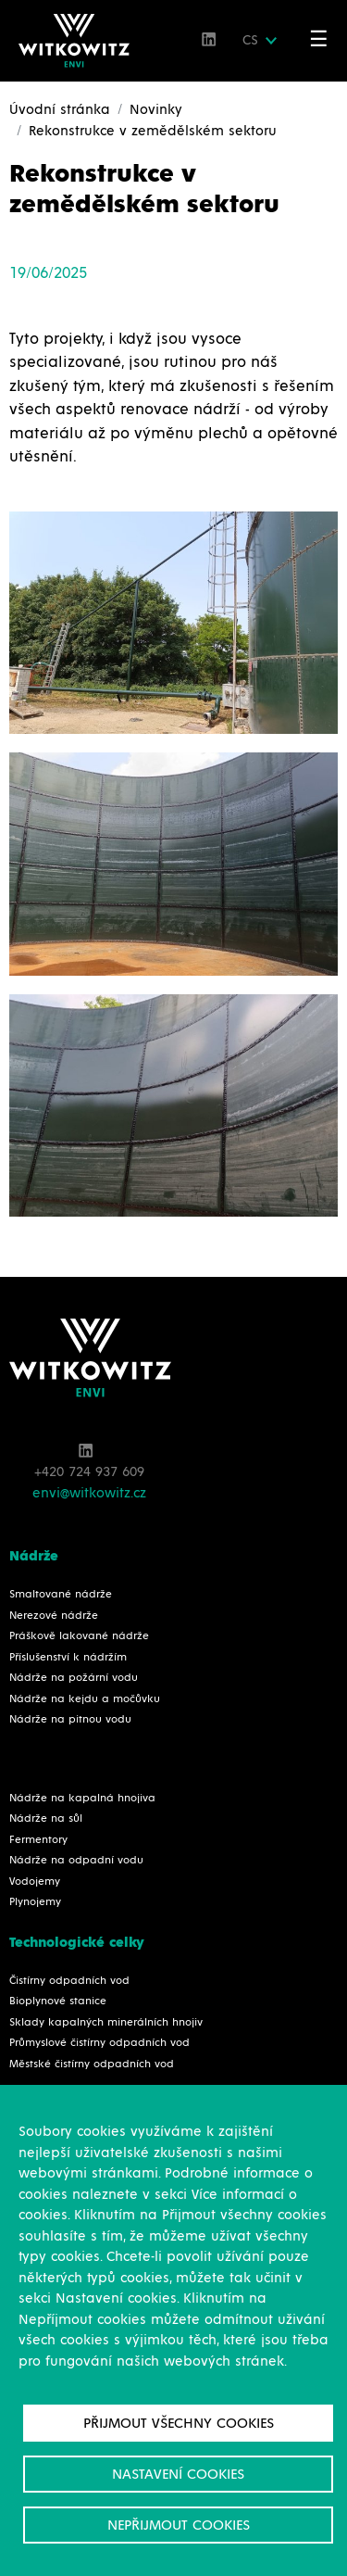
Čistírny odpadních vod (69, 1981)
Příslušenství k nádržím (68, 1657)
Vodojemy (34, 1882)
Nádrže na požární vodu (73, 1678)
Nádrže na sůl (45, 1819)
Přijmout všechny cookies (178, 2423)
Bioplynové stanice (57, 2001)
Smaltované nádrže (60, 1594)
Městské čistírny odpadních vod (91, 2064)
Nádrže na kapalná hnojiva (82, 1798)
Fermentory (38, 1840)
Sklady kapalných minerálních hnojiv (106, 2022)
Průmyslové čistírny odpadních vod (99, 2043)
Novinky (156, 110)
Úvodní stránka (59, 110)
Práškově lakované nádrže (79, 1636)
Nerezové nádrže (53, 1616)
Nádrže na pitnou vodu (70, 1719)
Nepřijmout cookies (178, 2525)
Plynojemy (35, 1902)
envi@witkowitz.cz (89, 1493)
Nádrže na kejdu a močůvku (84, 1699)
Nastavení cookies (178, 2474)
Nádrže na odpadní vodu (76, 1860)
